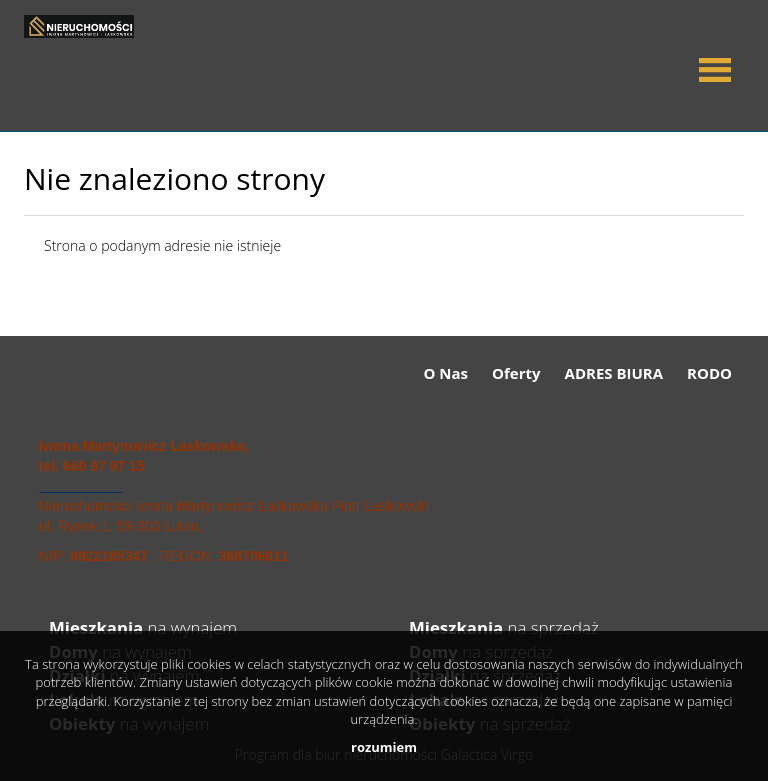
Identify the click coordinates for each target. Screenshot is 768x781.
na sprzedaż (504, 627)
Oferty (516, 373)
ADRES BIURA (614, 373)
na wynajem (143, 627)
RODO (709, 373)
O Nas (446, 373)
